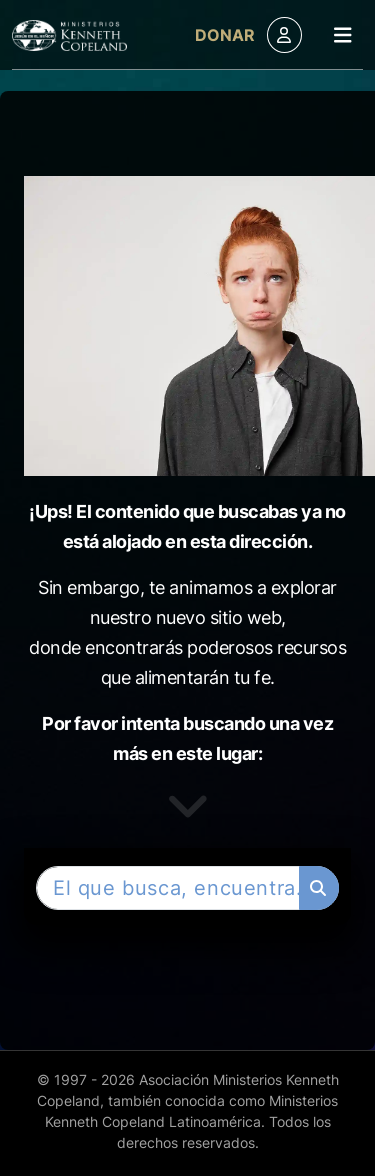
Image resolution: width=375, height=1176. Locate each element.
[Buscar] (319, 888)
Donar (225, 35)
